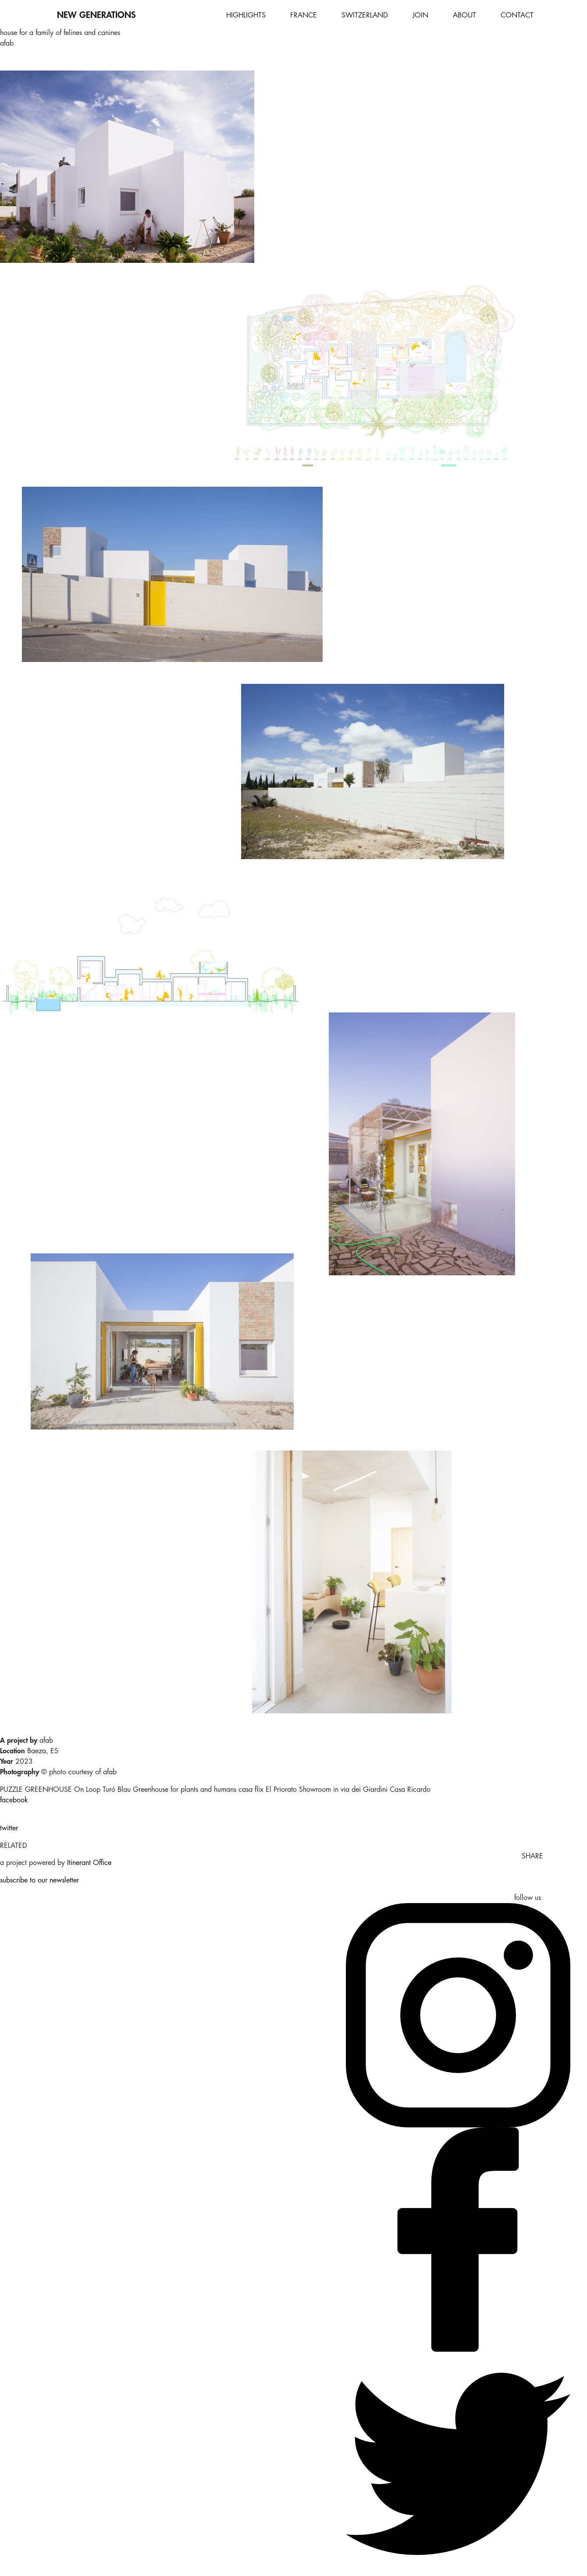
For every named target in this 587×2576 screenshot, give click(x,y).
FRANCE (303, 15)
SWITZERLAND (365, 15)
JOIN (420, 15)
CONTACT (517, 15)
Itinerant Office (89, 1862)
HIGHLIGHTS (246, 15)
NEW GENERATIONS (96, 15)
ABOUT (464, 15)
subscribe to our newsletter (39, 1880)
